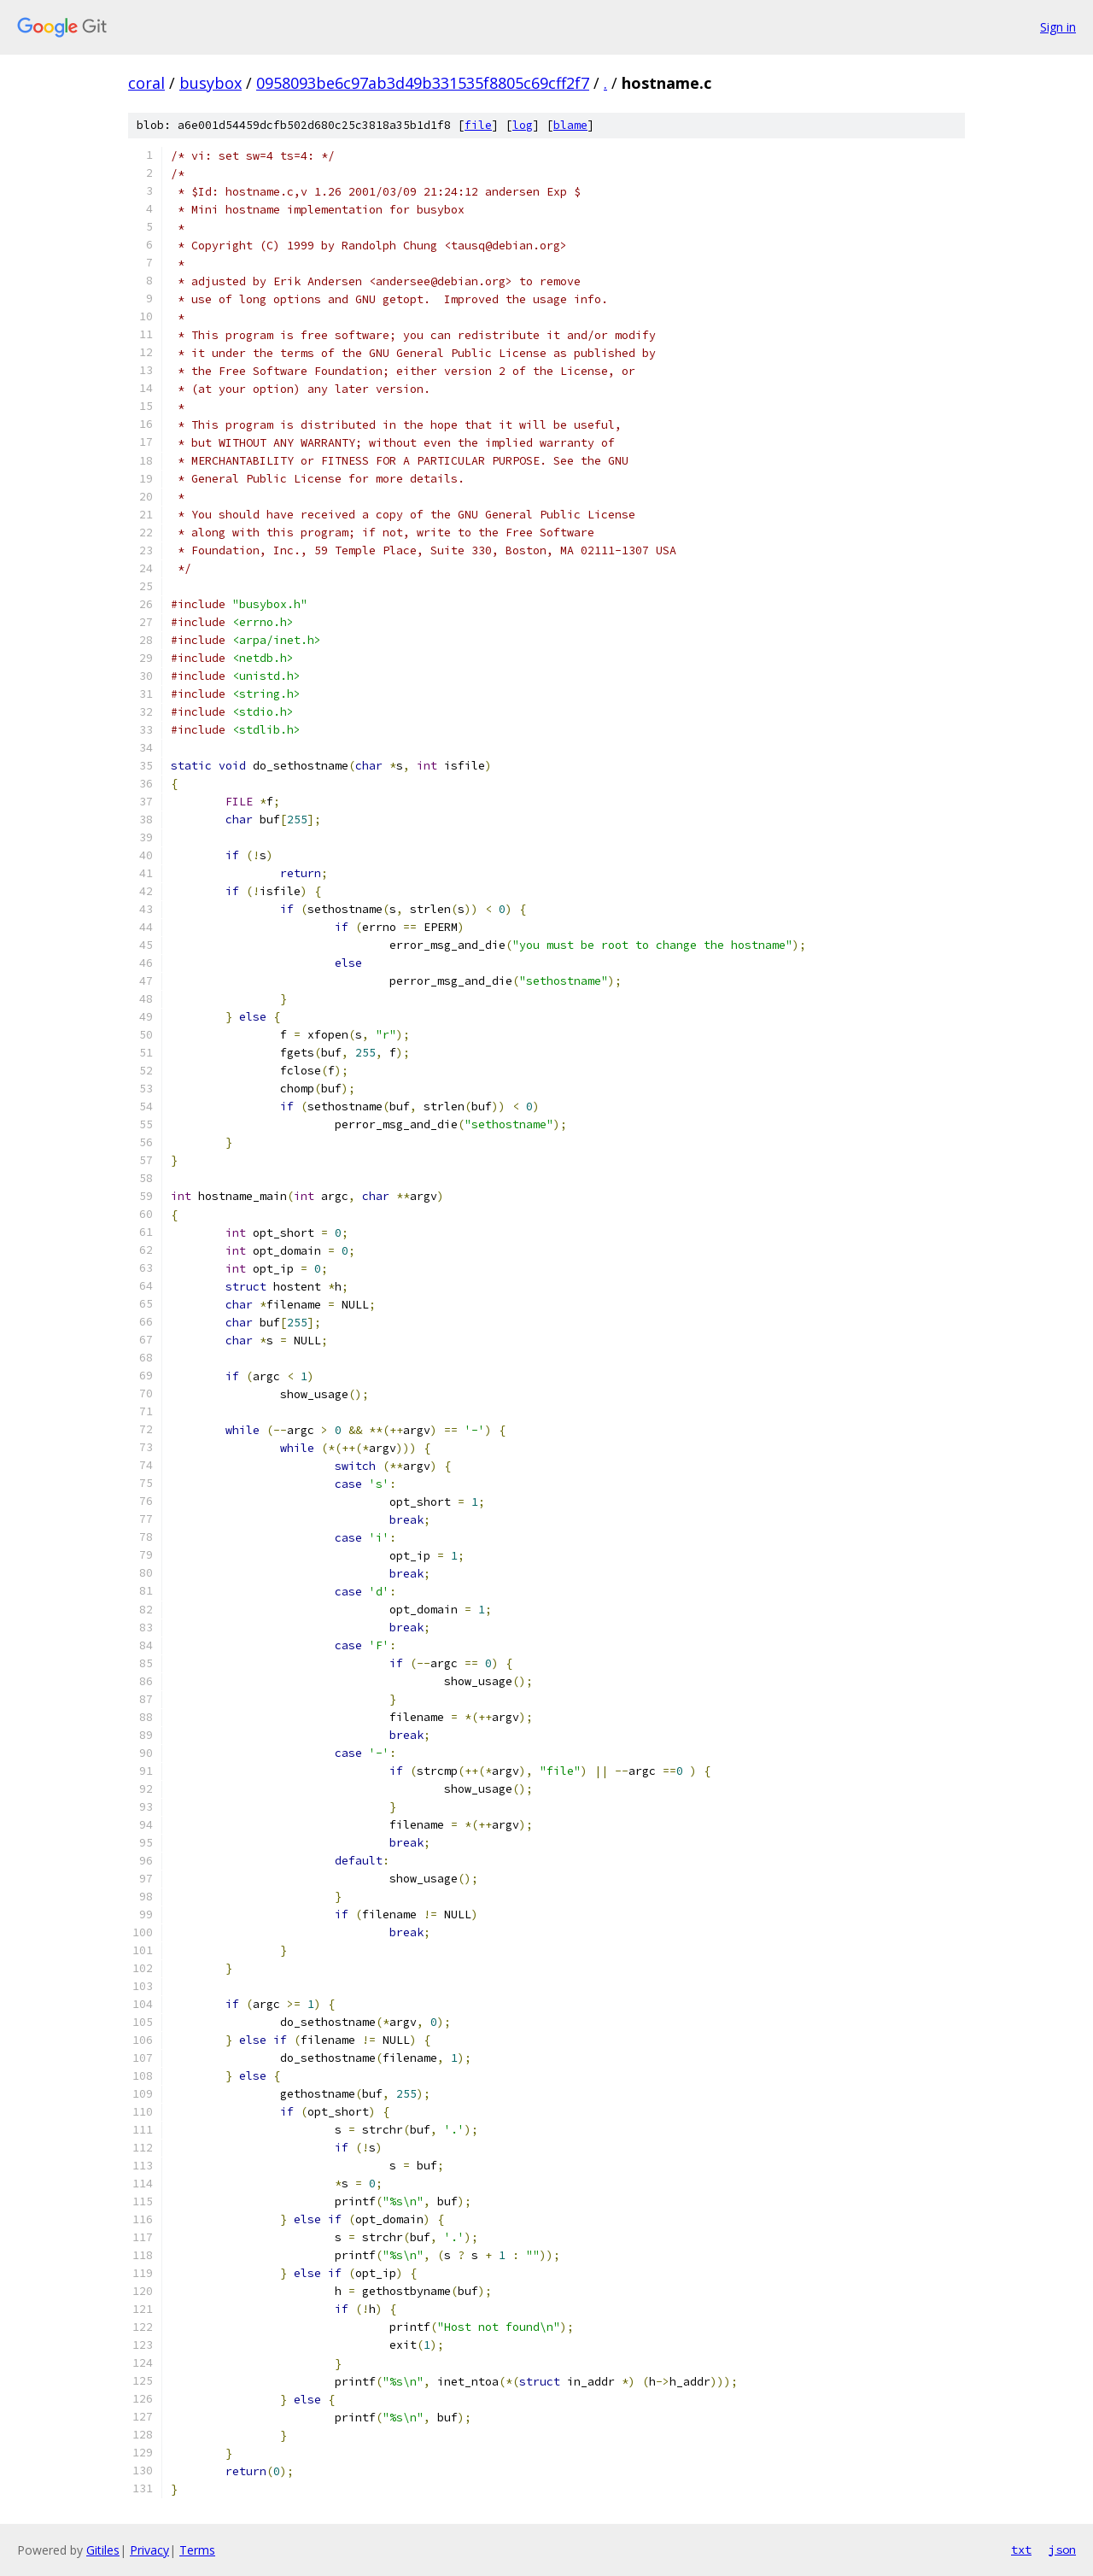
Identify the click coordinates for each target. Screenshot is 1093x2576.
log (522, 125)
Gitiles (103, 2550)
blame (570, 125)
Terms (197, 2550)
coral (146, 83)
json (1062, 2549)
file (478, 125)
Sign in (1058, 27)
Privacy (149, 2550)
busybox (210, 83)
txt (1021, 2549)
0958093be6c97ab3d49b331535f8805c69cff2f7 (422, 83)
